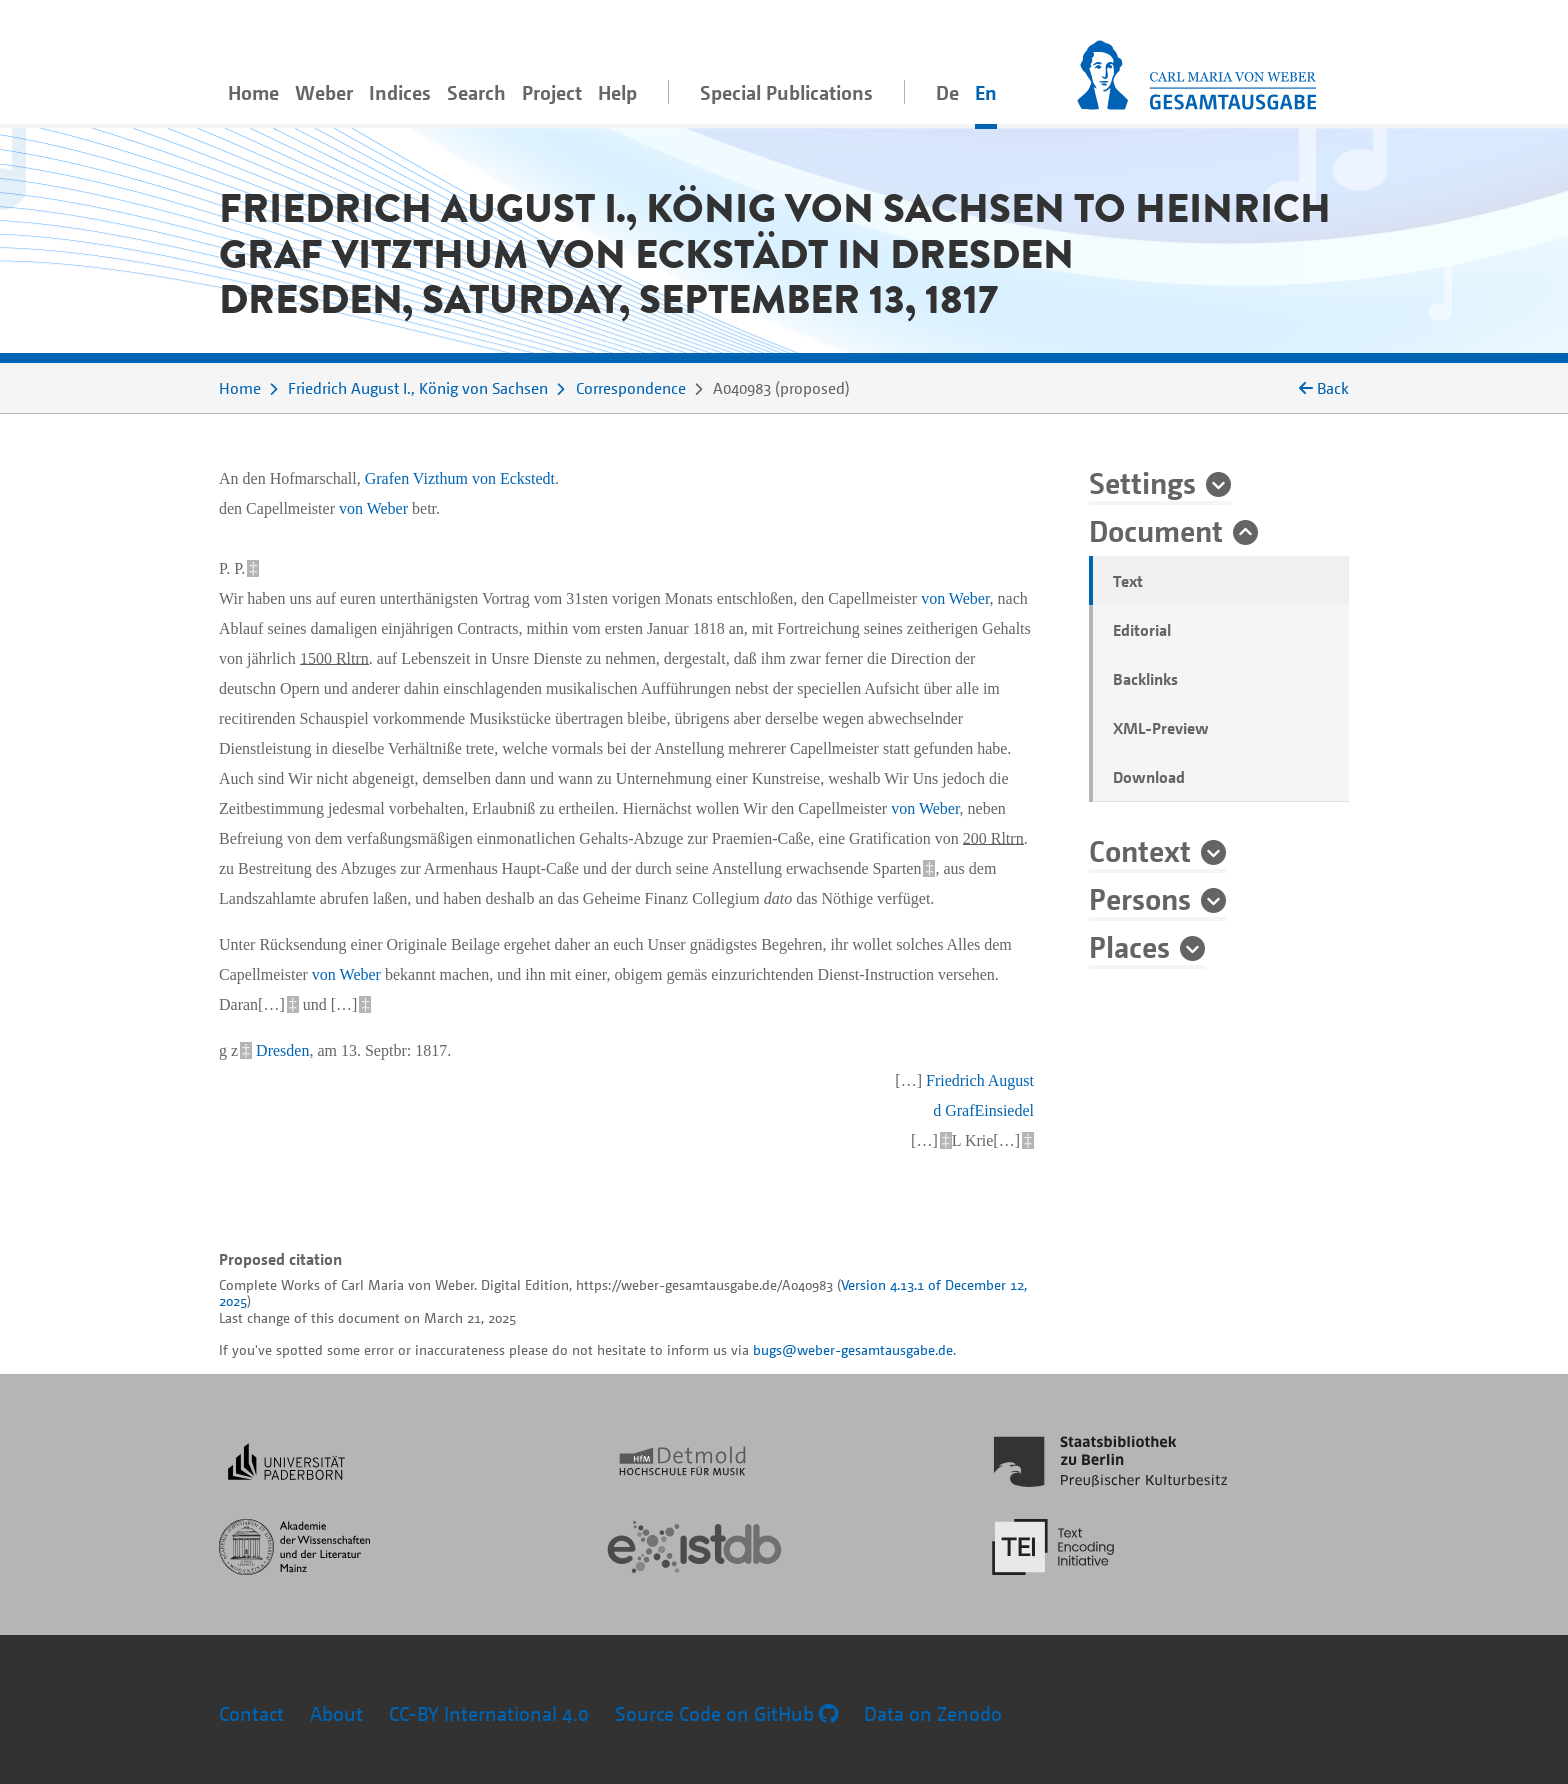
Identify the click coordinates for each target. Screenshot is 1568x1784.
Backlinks (1145, 679)
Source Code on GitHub (726, 1713)
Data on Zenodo (933, 1713)
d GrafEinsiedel (983, 1110)
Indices (400, 92)
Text (1128, 581)
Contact (251, 1713)
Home (253, 92)
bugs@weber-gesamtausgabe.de (853, 1349)
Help (617, 92)
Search (476, 92)
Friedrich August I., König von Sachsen (418, 388)
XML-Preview (1161, 728)
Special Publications (786, 92)
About (336, 1713)
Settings (1142, 482)
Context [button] (1140, 850)
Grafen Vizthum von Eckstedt (460, 478)
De (947, 92)
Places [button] (1129, 946)
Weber (324, 92)
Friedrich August (980, 1080)
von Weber (373, 508)
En (986, 92)
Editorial (1142, 630)
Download (1149, 777)
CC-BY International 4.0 (489, 1713)
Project (552, 92)
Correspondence (631, 388)
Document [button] (1156, 530)
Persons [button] (1140, 898)
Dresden (282, 1050)
